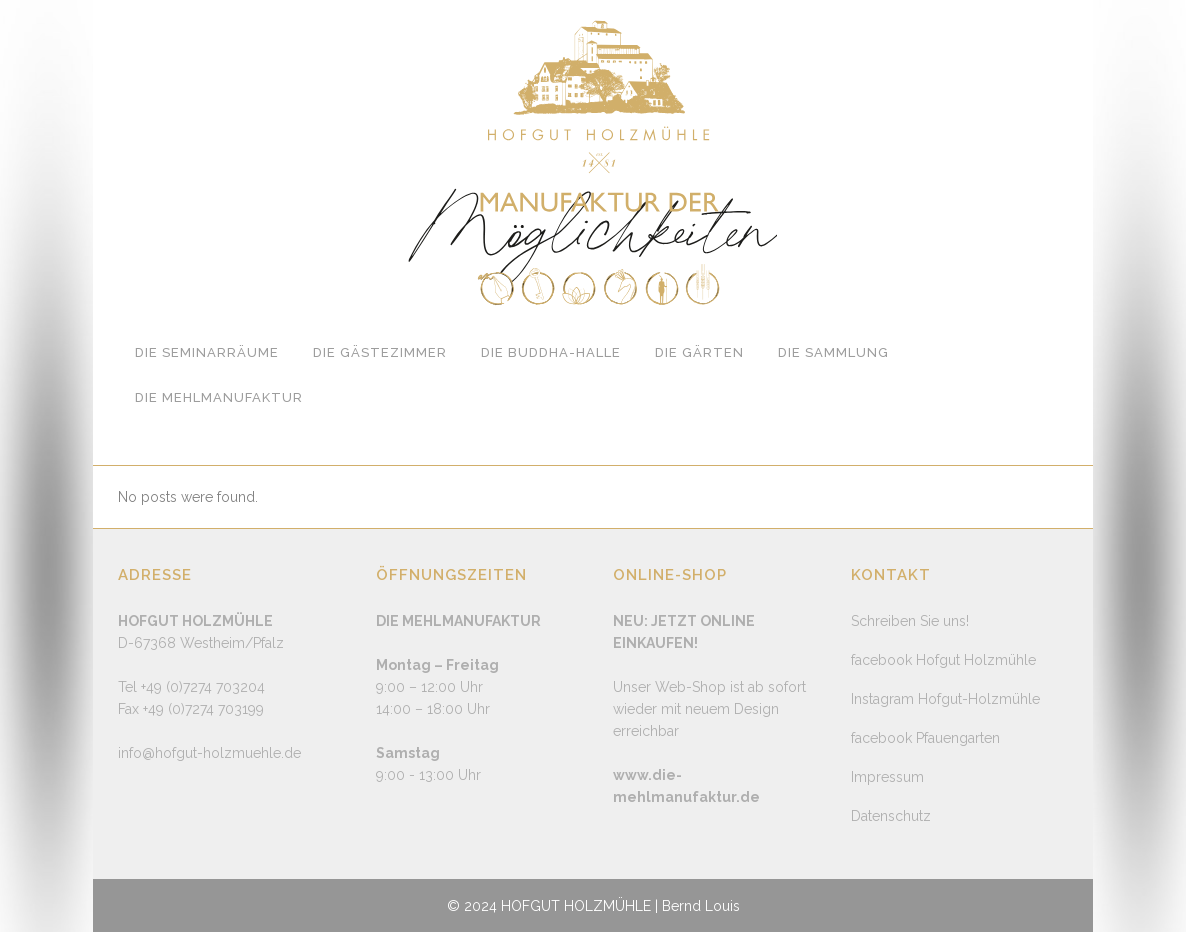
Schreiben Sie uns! (910, 621)
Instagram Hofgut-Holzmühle (945, 699)
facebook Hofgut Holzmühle (943, 660)
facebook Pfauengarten (925, 738)
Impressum (887, 777)
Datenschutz (891, 816)
